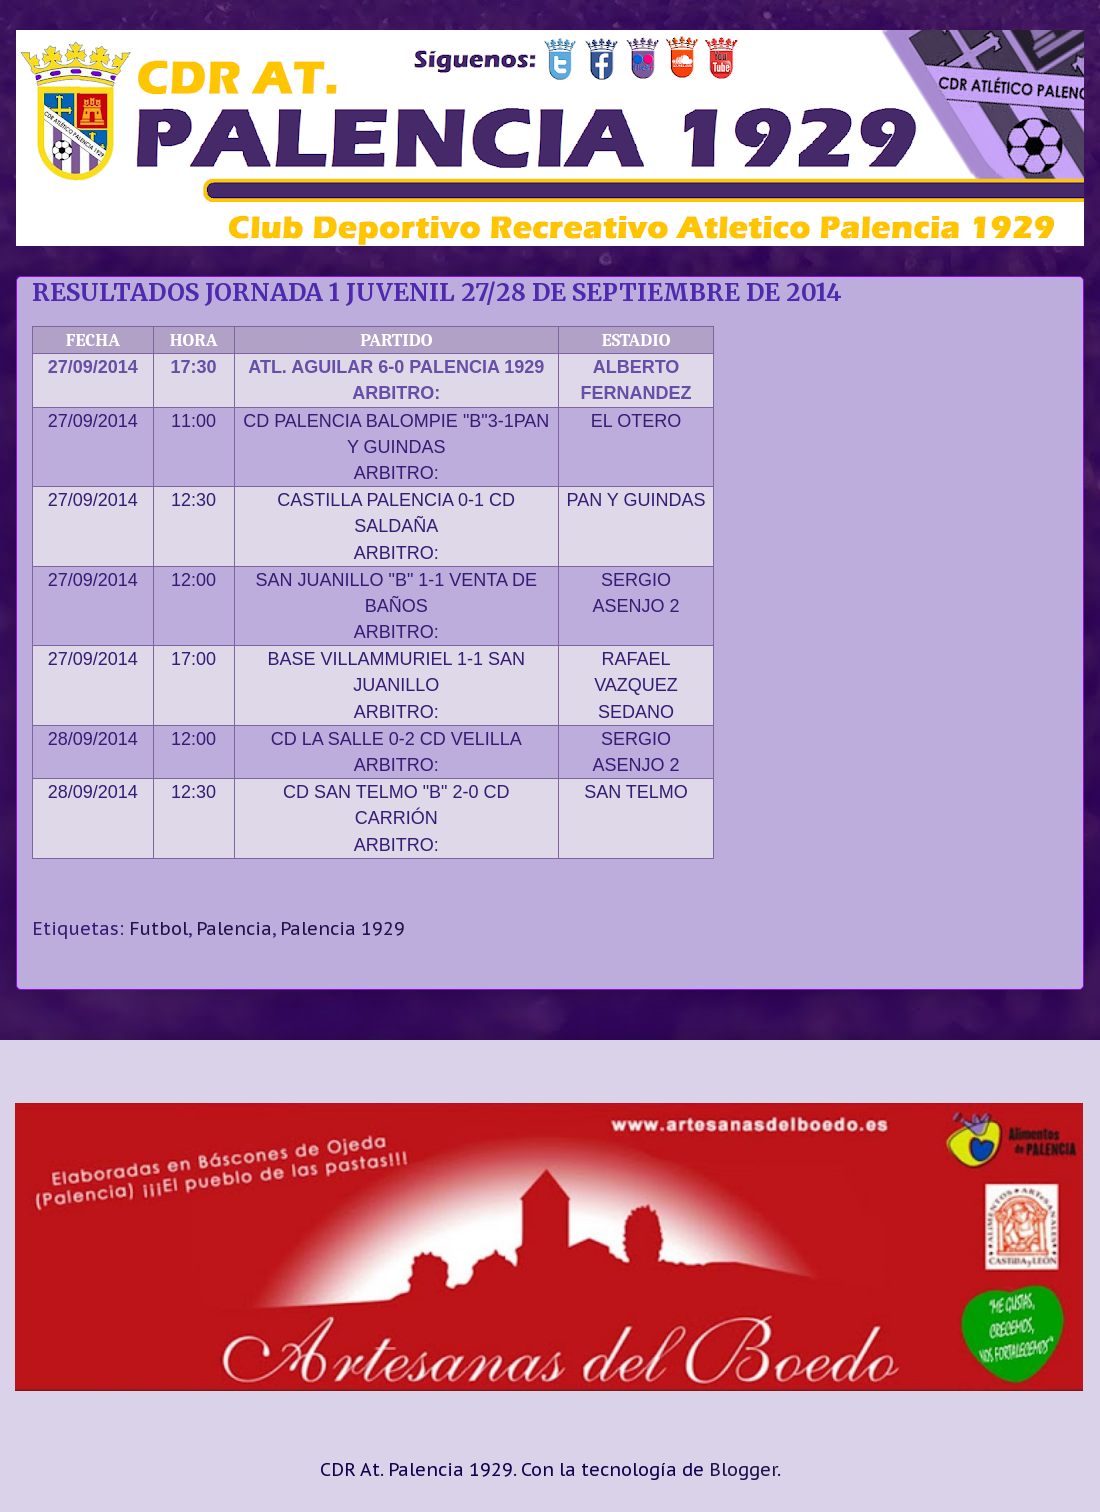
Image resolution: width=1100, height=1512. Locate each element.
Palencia (234, 928)
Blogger (743, 1469)
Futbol (158, 928)
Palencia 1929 (342, 928)
